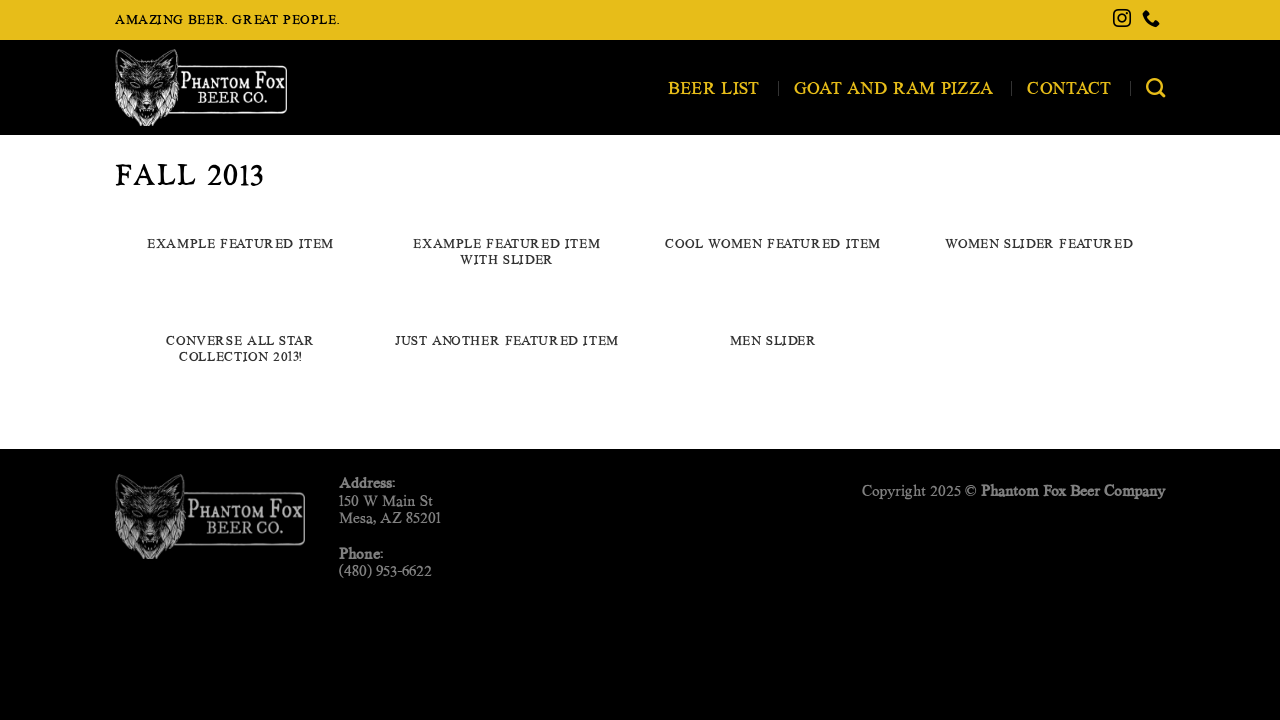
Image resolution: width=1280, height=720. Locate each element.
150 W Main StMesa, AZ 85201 (390, 509)
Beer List (714, 87)
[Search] (1155, 87)
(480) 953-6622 (385, 570)
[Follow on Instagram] (1122, 20)
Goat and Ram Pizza (894, 87)
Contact (1069, 87)
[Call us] (1151, 20)
